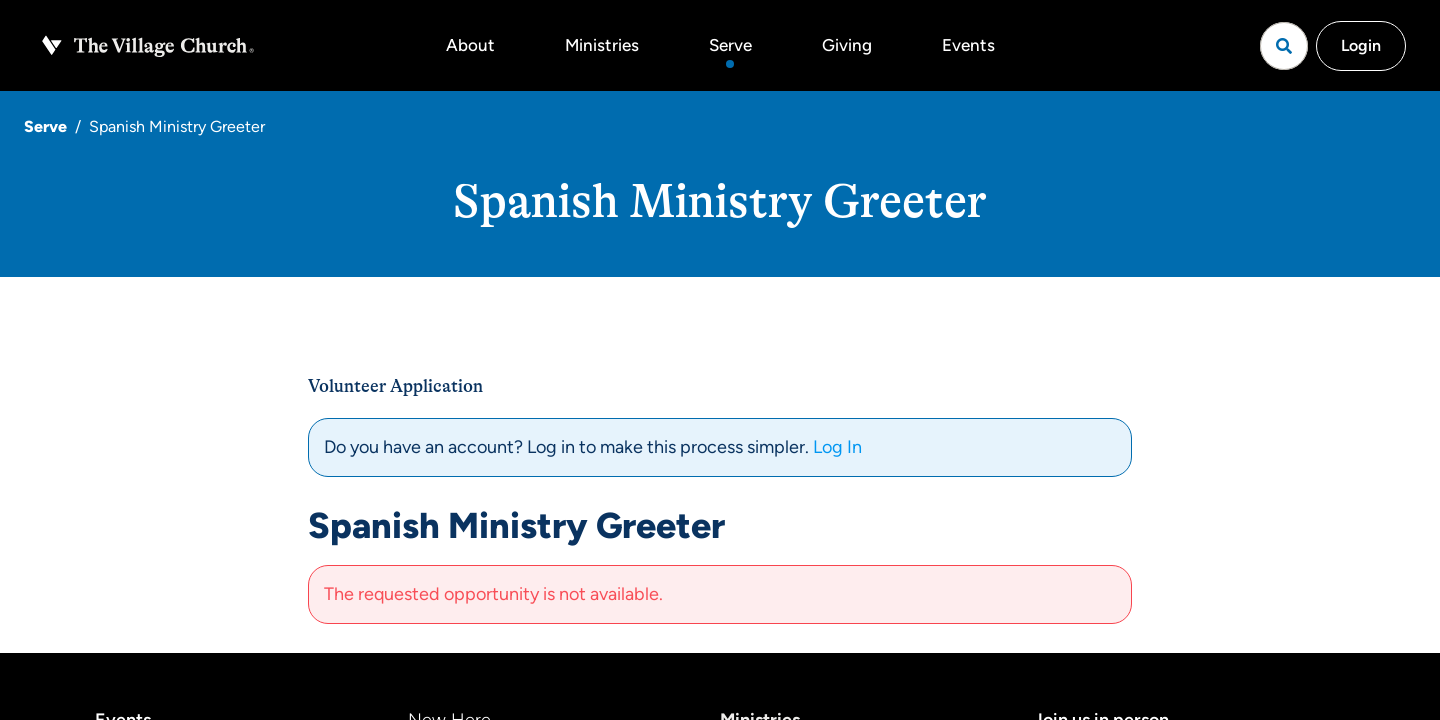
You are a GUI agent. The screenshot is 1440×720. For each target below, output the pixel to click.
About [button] (470, 45)
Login (1361, 45)
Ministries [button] (602, 45)
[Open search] (1284, 46)
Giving (847, 45)
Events (968, 45)
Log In (837, 447)
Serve (730, 45)
